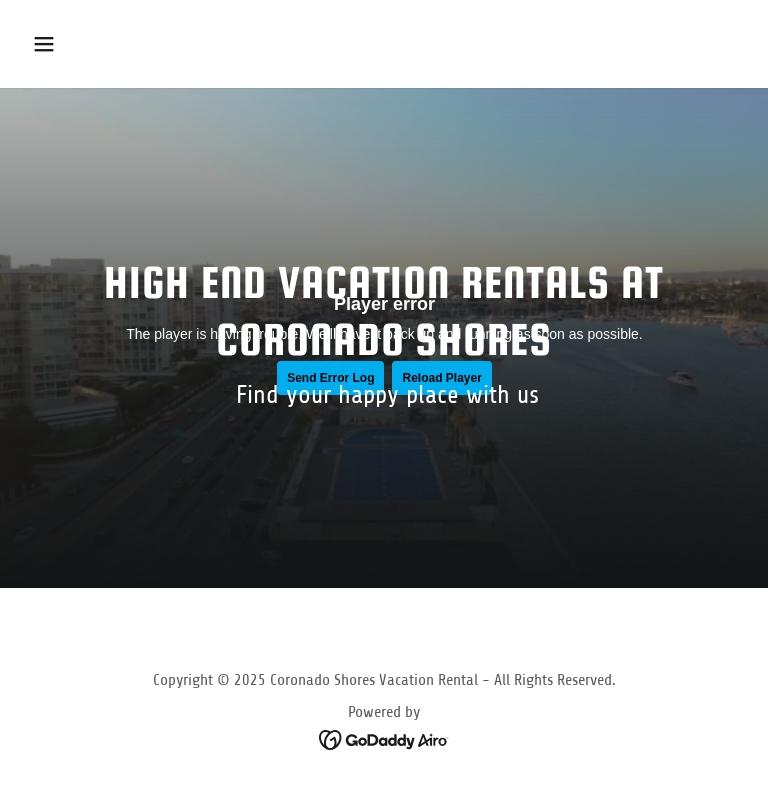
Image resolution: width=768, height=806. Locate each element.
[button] (106, 44)
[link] (384, 738)
